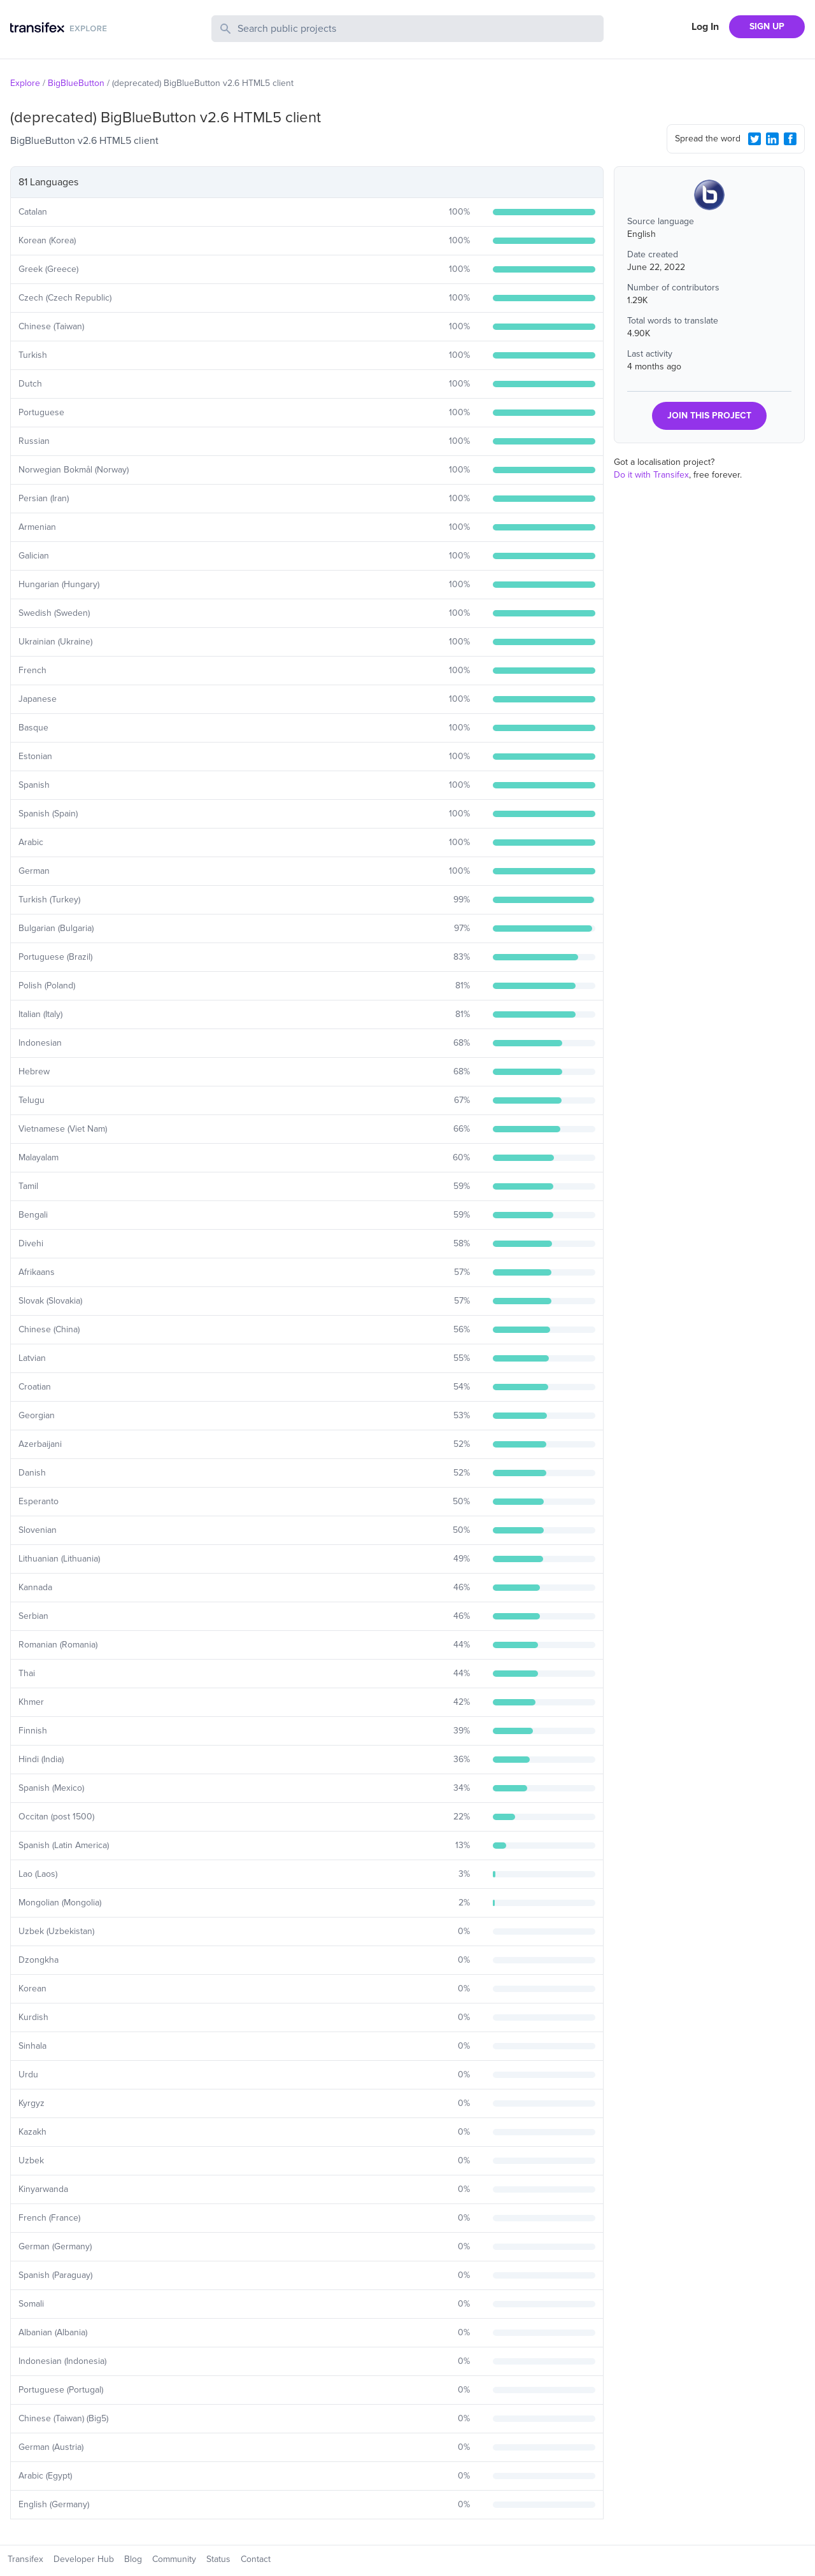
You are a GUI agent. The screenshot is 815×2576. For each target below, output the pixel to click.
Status (218, 2559)
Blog (133, 2559)
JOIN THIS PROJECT (709, 415)
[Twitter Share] (754, 139)
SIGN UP (766, 26)
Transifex (25, 2559)
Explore (25, 83)
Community (174, 2559)
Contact (256, 2559)
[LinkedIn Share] (772, 139)
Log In (705, 26)
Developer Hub (83, 2559)
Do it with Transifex (651, 474)
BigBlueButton (76, 83)
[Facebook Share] (790, 139)
